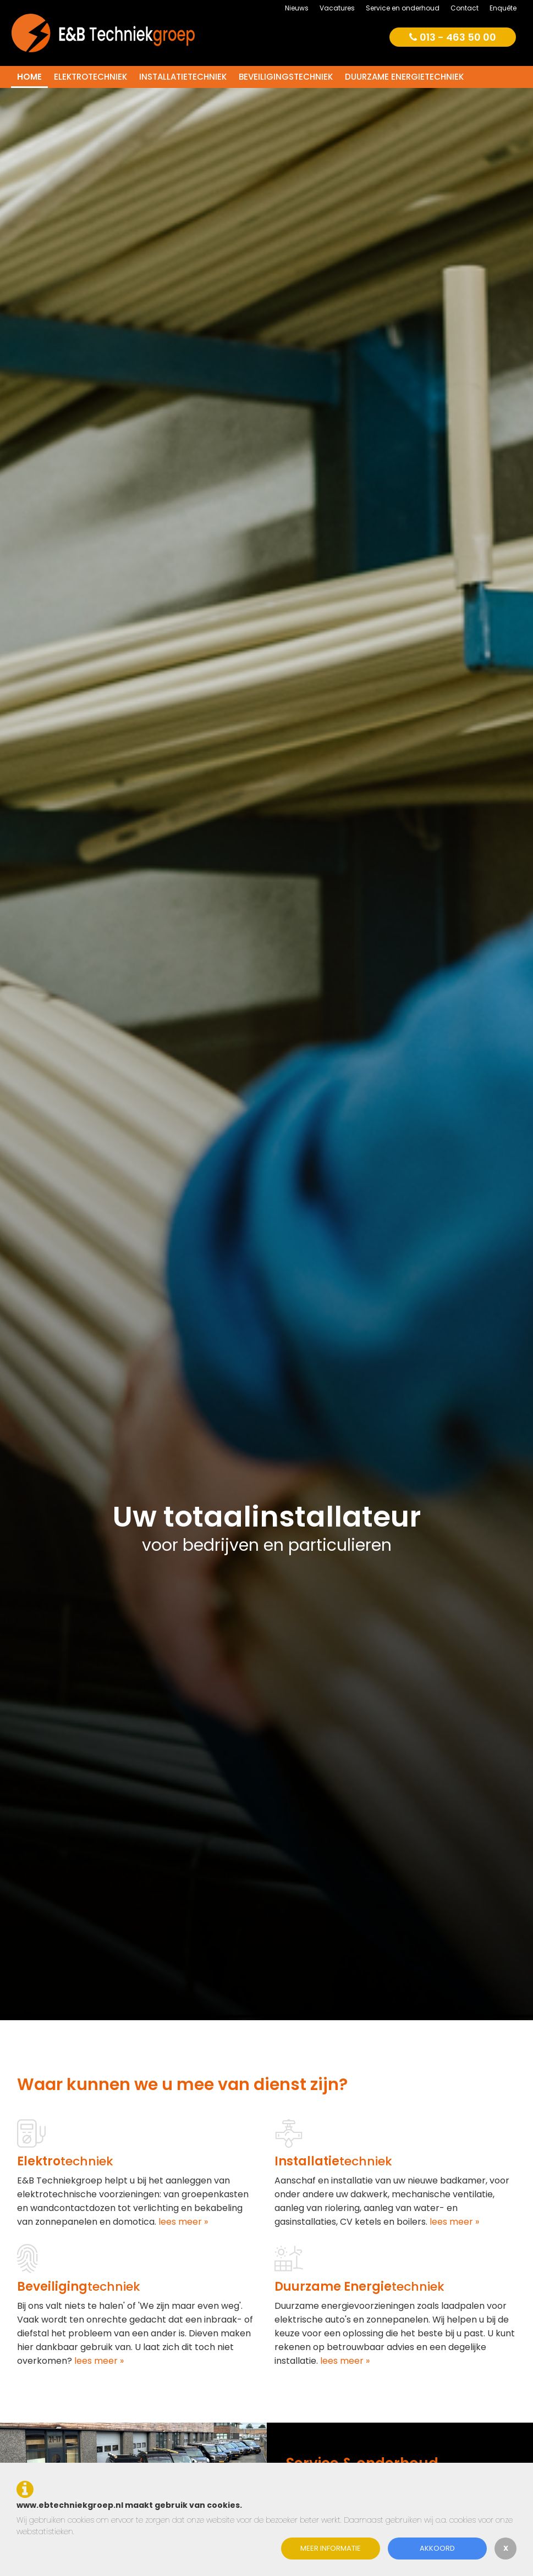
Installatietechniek (183, 76)
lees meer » (182, 2221)
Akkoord (437, 2548)
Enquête (503, 8)
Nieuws (297, 8)
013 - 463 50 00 (452, 37)
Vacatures (337, 8)
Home (29, 76)
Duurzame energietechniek (404, 76)
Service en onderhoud (402, 8)
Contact (464, 8)
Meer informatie (330, 2548)
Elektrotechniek (90, 76)
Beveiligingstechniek (286, 76)
